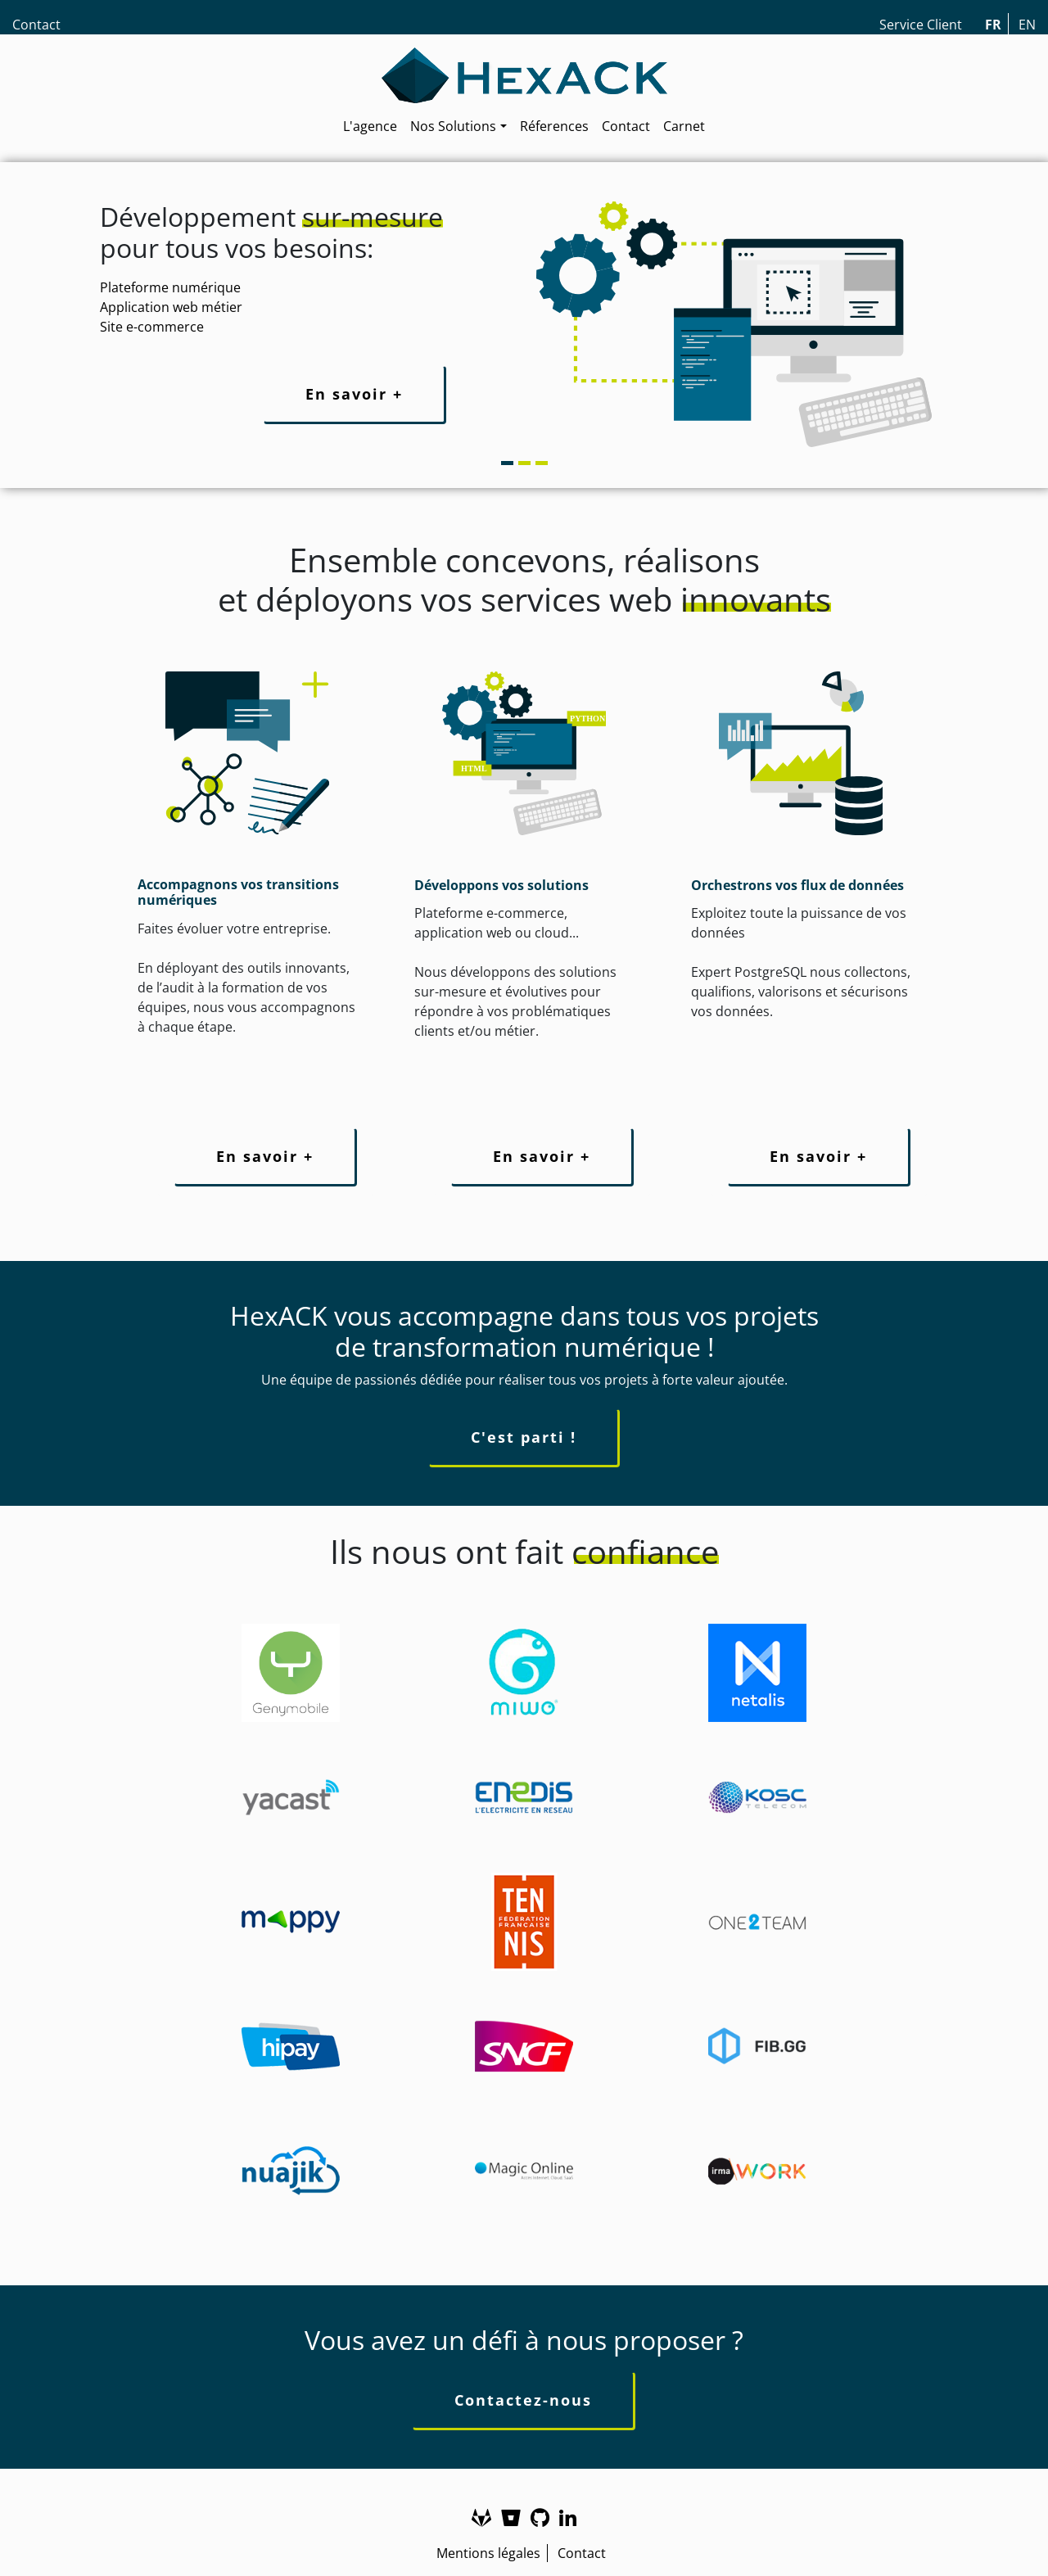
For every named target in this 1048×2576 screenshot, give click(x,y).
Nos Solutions (453, 126)
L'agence (370, 126)
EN (1027, 25)
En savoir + (354, 394)
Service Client (920, 25)
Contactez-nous (523, 2400)
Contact (36, 25)
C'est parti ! (523, 1437)
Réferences (554, 126)
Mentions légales (488, 2553)
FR (993, 25)
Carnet (684, 126)
